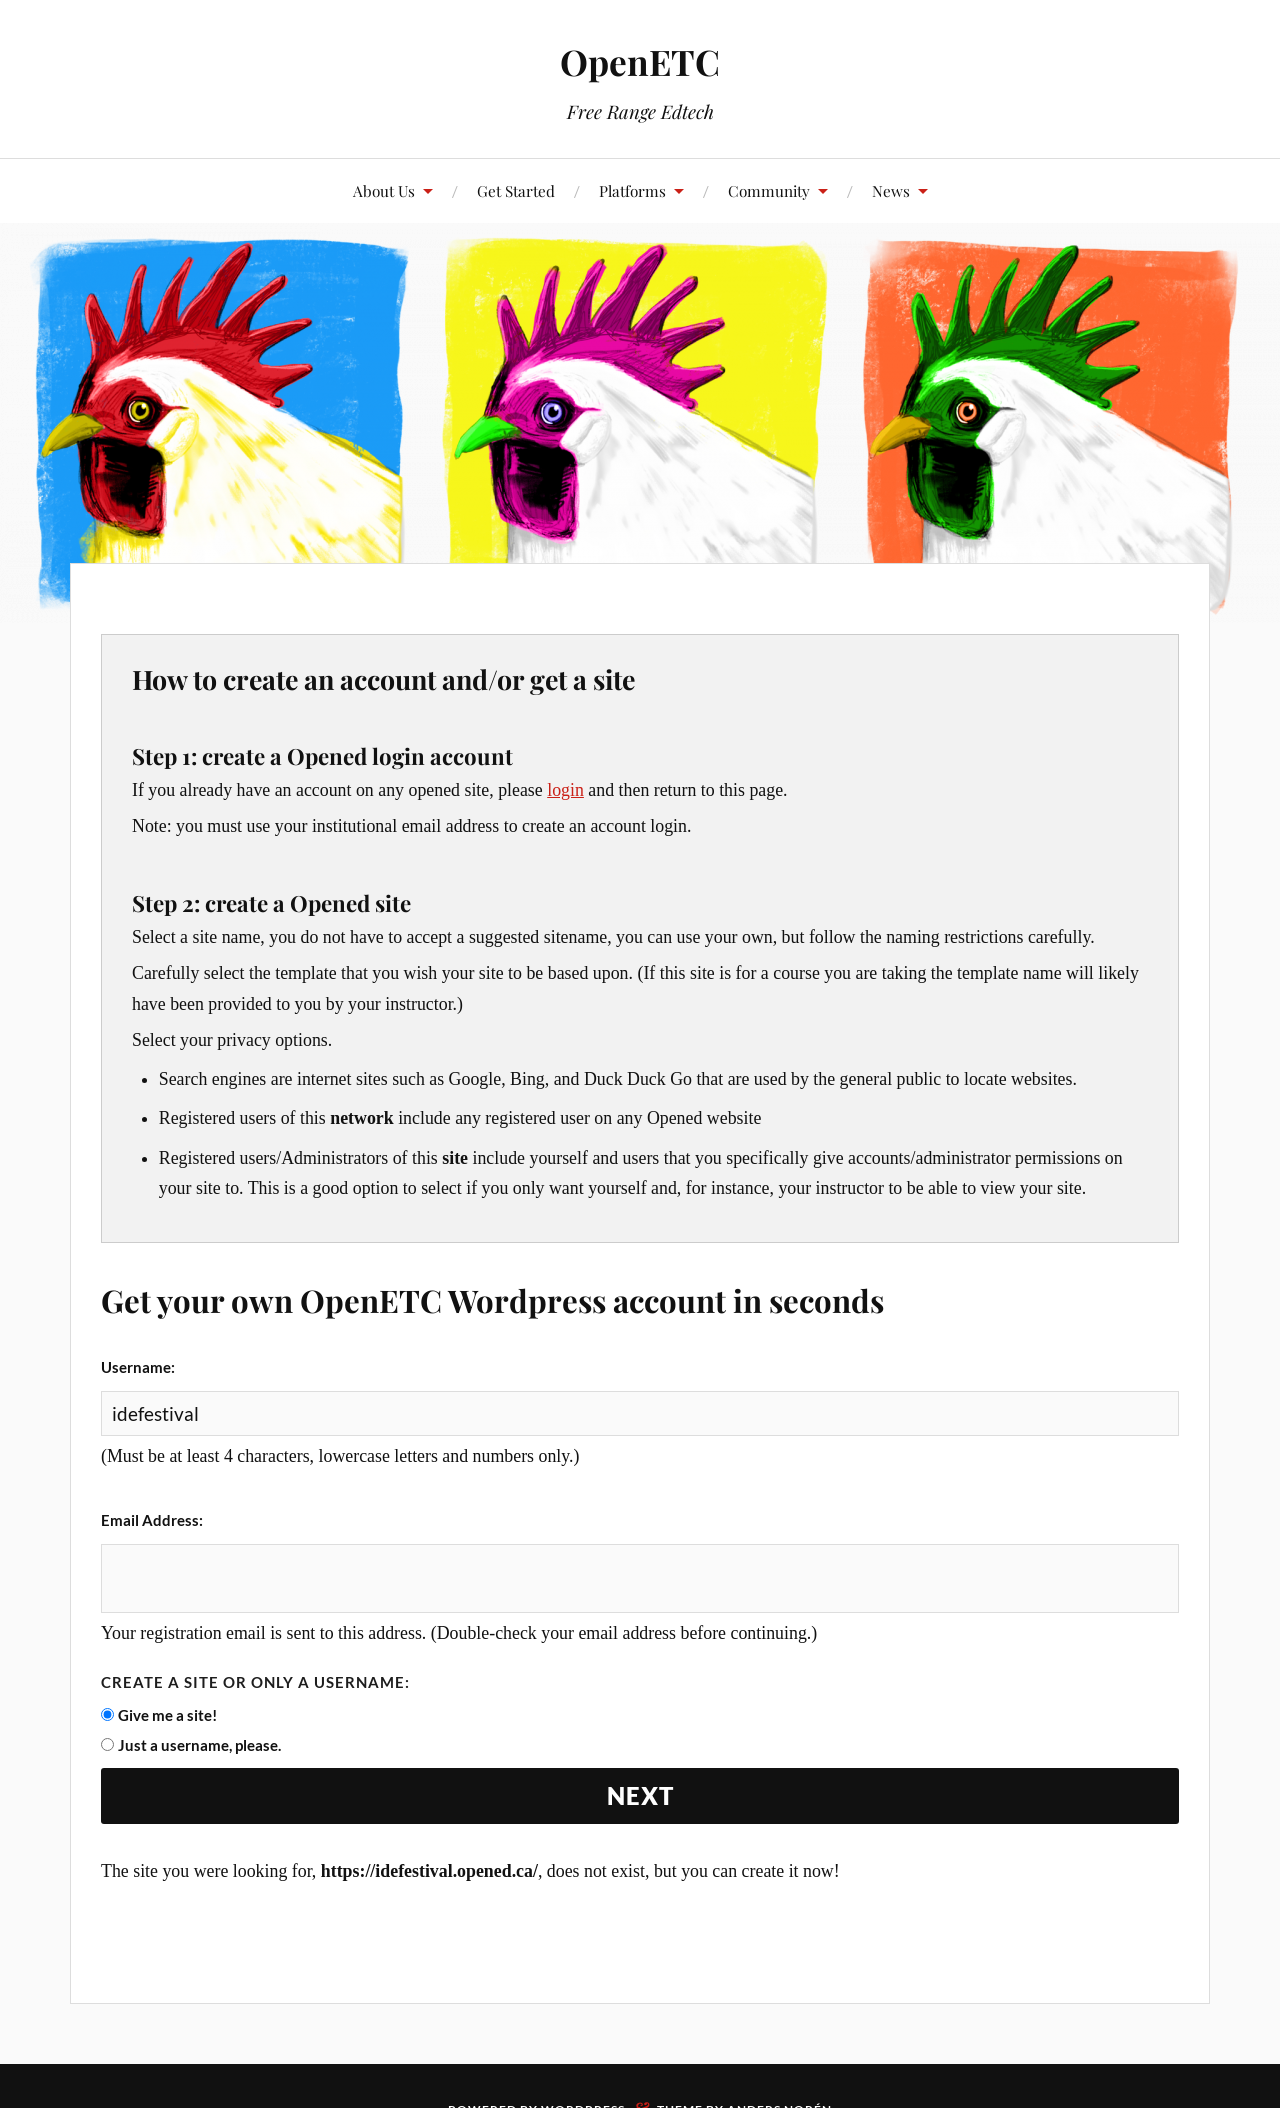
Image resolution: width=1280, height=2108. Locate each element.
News (891, 190)
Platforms (632, 190)
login (565, 790)
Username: (138, 1367)
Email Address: (152, 1520)
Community (769, 190)
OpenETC (640, 60)
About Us (384, 190)
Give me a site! (167, 1717)
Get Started (516, 190)
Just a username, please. (199, 1747)
